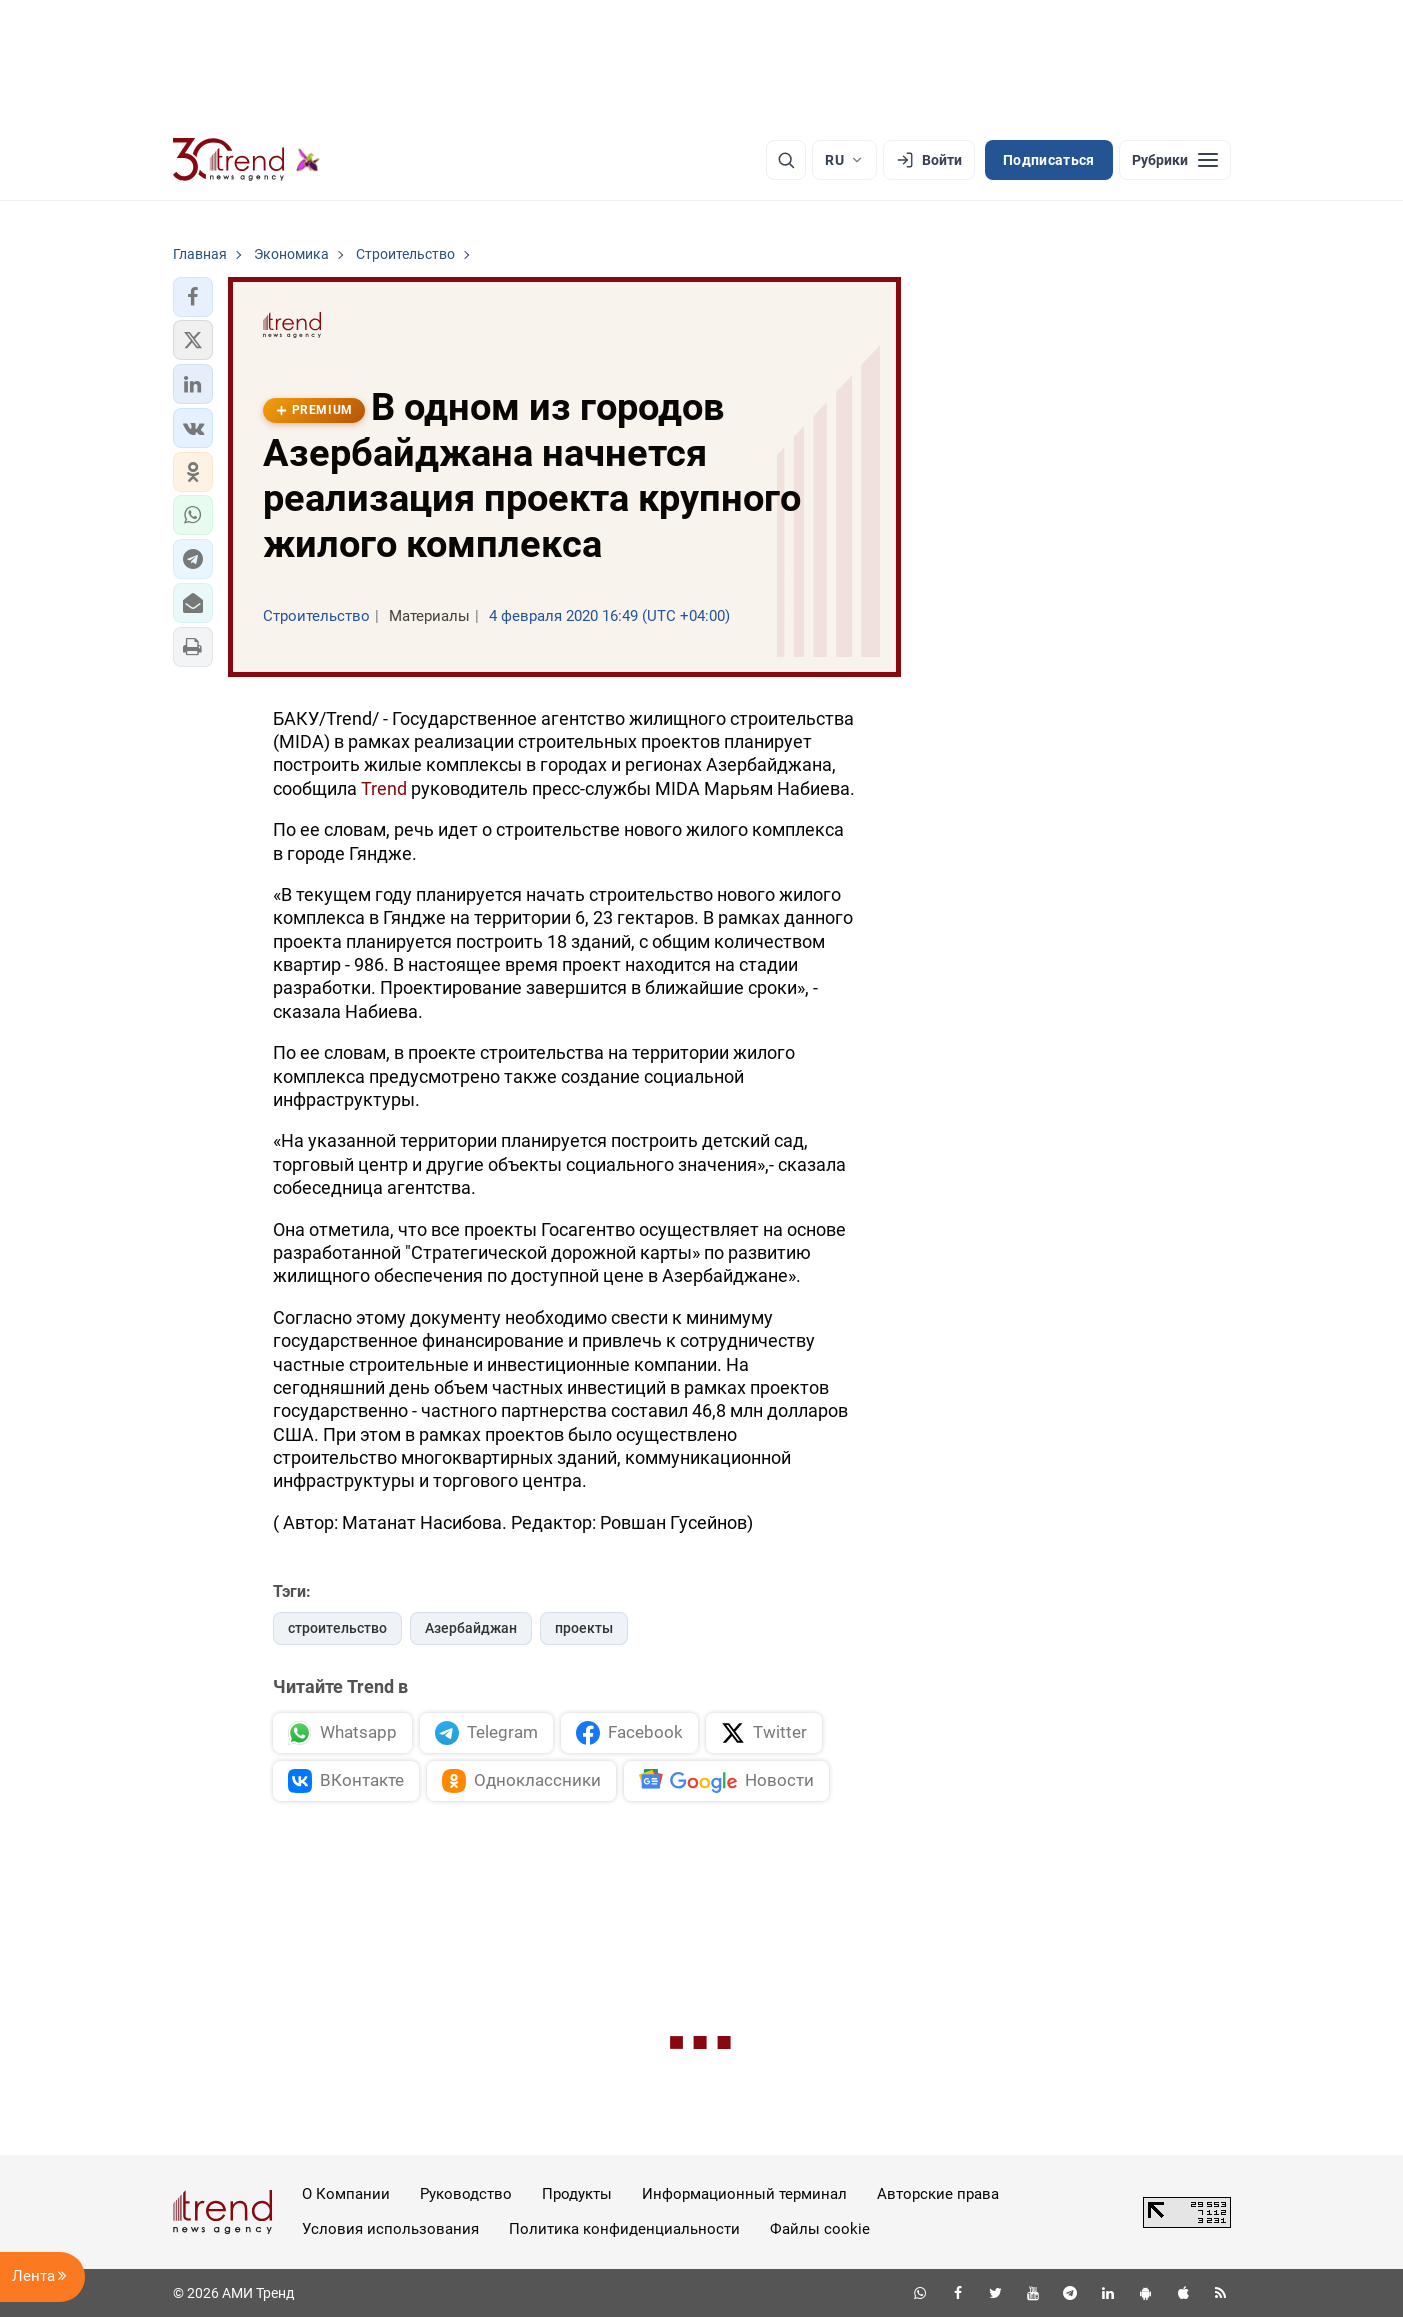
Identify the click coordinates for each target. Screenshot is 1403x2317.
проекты (584, 1628)
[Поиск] (786, 160)
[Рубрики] (1175, 160)
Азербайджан (471, 1628)
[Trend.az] (247, 160)
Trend (384, 788)
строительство (337, 1628)
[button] (193, 297)
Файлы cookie (820, 2229)
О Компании (346, 2194)
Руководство (466, 2194)
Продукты (577, 2194)
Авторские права (938, 2194)
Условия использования (390, 2229)
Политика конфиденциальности (624, 2229)
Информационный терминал (744, 2194)
